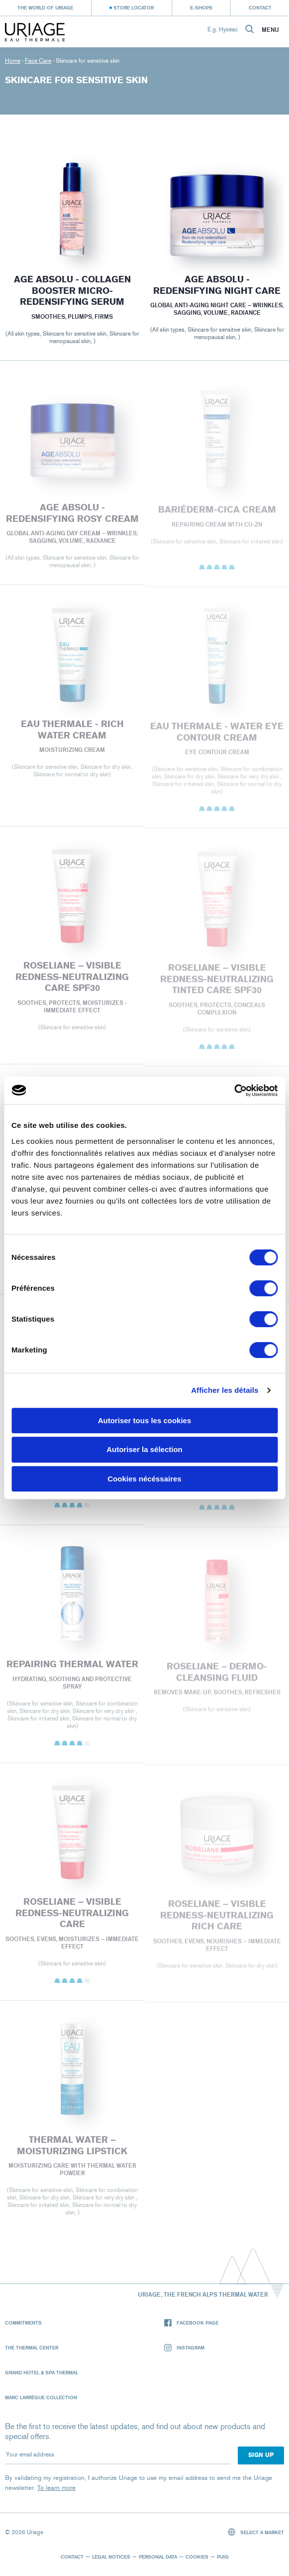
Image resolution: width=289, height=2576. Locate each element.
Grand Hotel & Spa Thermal (41, 2372)
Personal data (158, 2557)
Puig (223, 2557)
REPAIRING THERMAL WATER (72, 1668)
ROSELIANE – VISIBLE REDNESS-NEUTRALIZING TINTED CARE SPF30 (217, 983)
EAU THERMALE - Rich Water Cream (72, 733)
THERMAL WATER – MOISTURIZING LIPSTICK (72, 2149)
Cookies (197, 2557)
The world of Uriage (45, 7)
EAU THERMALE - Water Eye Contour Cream (217, 736)
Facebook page (191, 2323)
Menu (270, 29)
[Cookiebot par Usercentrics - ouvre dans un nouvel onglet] (234, 1090)
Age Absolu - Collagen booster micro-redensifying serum (72, 290)
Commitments (23, 2323)
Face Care (38, 60)
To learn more (56, 2487)
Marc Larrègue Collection (41, 2397)
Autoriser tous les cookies (145, 1420)
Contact (260, 7)
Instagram (184, 2347)
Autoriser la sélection (144, 1449)
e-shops (201, 7)
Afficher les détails (224, 1390)
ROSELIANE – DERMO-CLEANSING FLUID (217, 1676)
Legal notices (111, 2557)
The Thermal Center (31, 2347)
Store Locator (133, 7)
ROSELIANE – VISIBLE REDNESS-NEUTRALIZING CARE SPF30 (72, 980)
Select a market (256, 2532)
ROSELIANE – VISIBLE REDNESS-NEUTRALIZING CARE (72, 1917)
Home (12, 60)
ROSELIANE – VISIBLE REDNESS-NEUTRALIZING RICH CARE (217, 1919)
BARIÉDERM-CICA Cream (217, 513)
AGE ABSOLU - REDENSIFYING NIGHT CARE (217, 285)
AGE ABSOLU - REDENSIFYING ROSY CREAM (72, 516)
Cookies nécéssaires (144, 1478)
